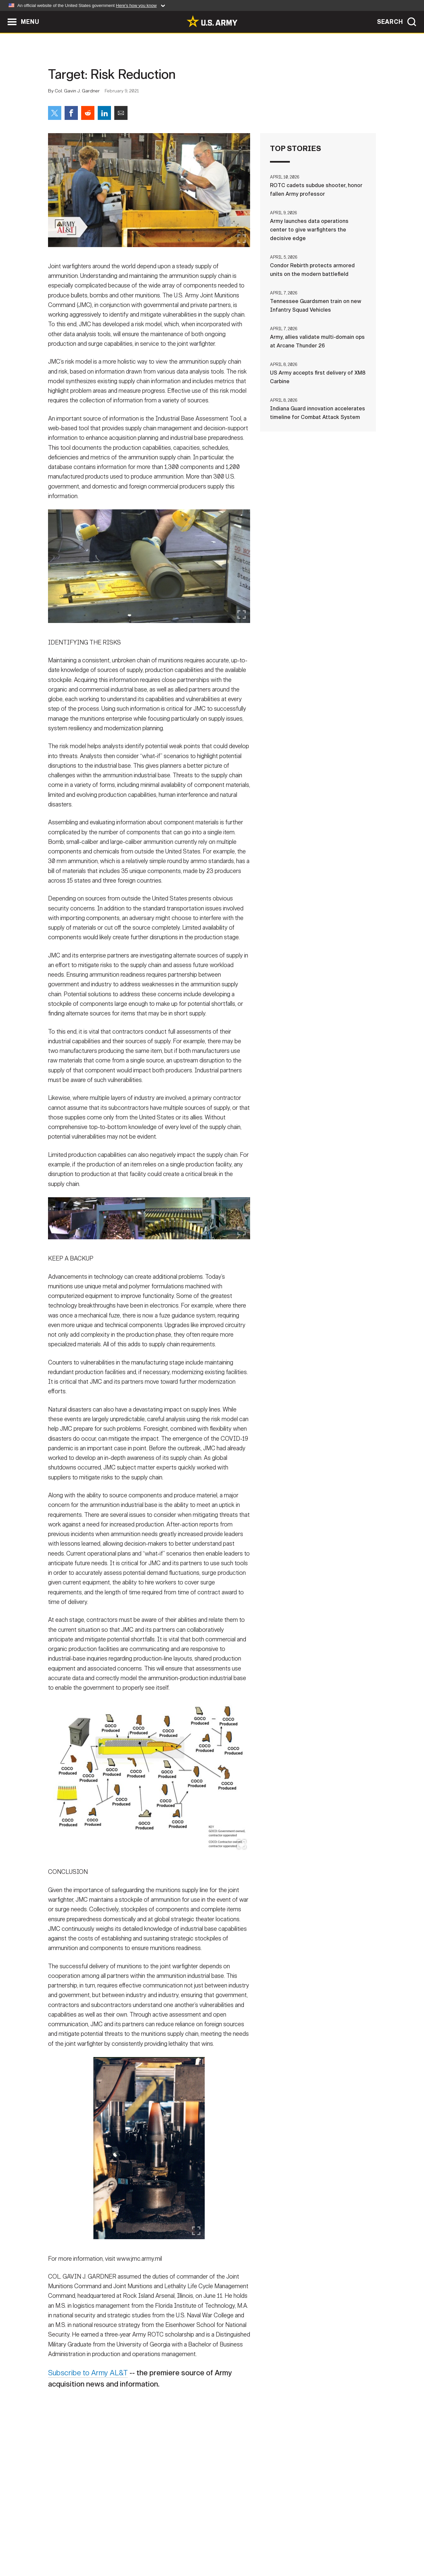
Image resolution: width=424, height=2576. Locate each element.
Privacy (135, 2547)
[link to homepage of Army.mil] (212, 21)
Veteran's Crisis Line (336, 2547)
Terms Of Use (172, 2547)
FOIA (252, 2547)
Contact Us (99, 2547)
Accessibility (217, 2547)
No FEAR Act (284, 2547)
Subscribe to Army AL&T (91, 2377)
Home (67, 2547)
